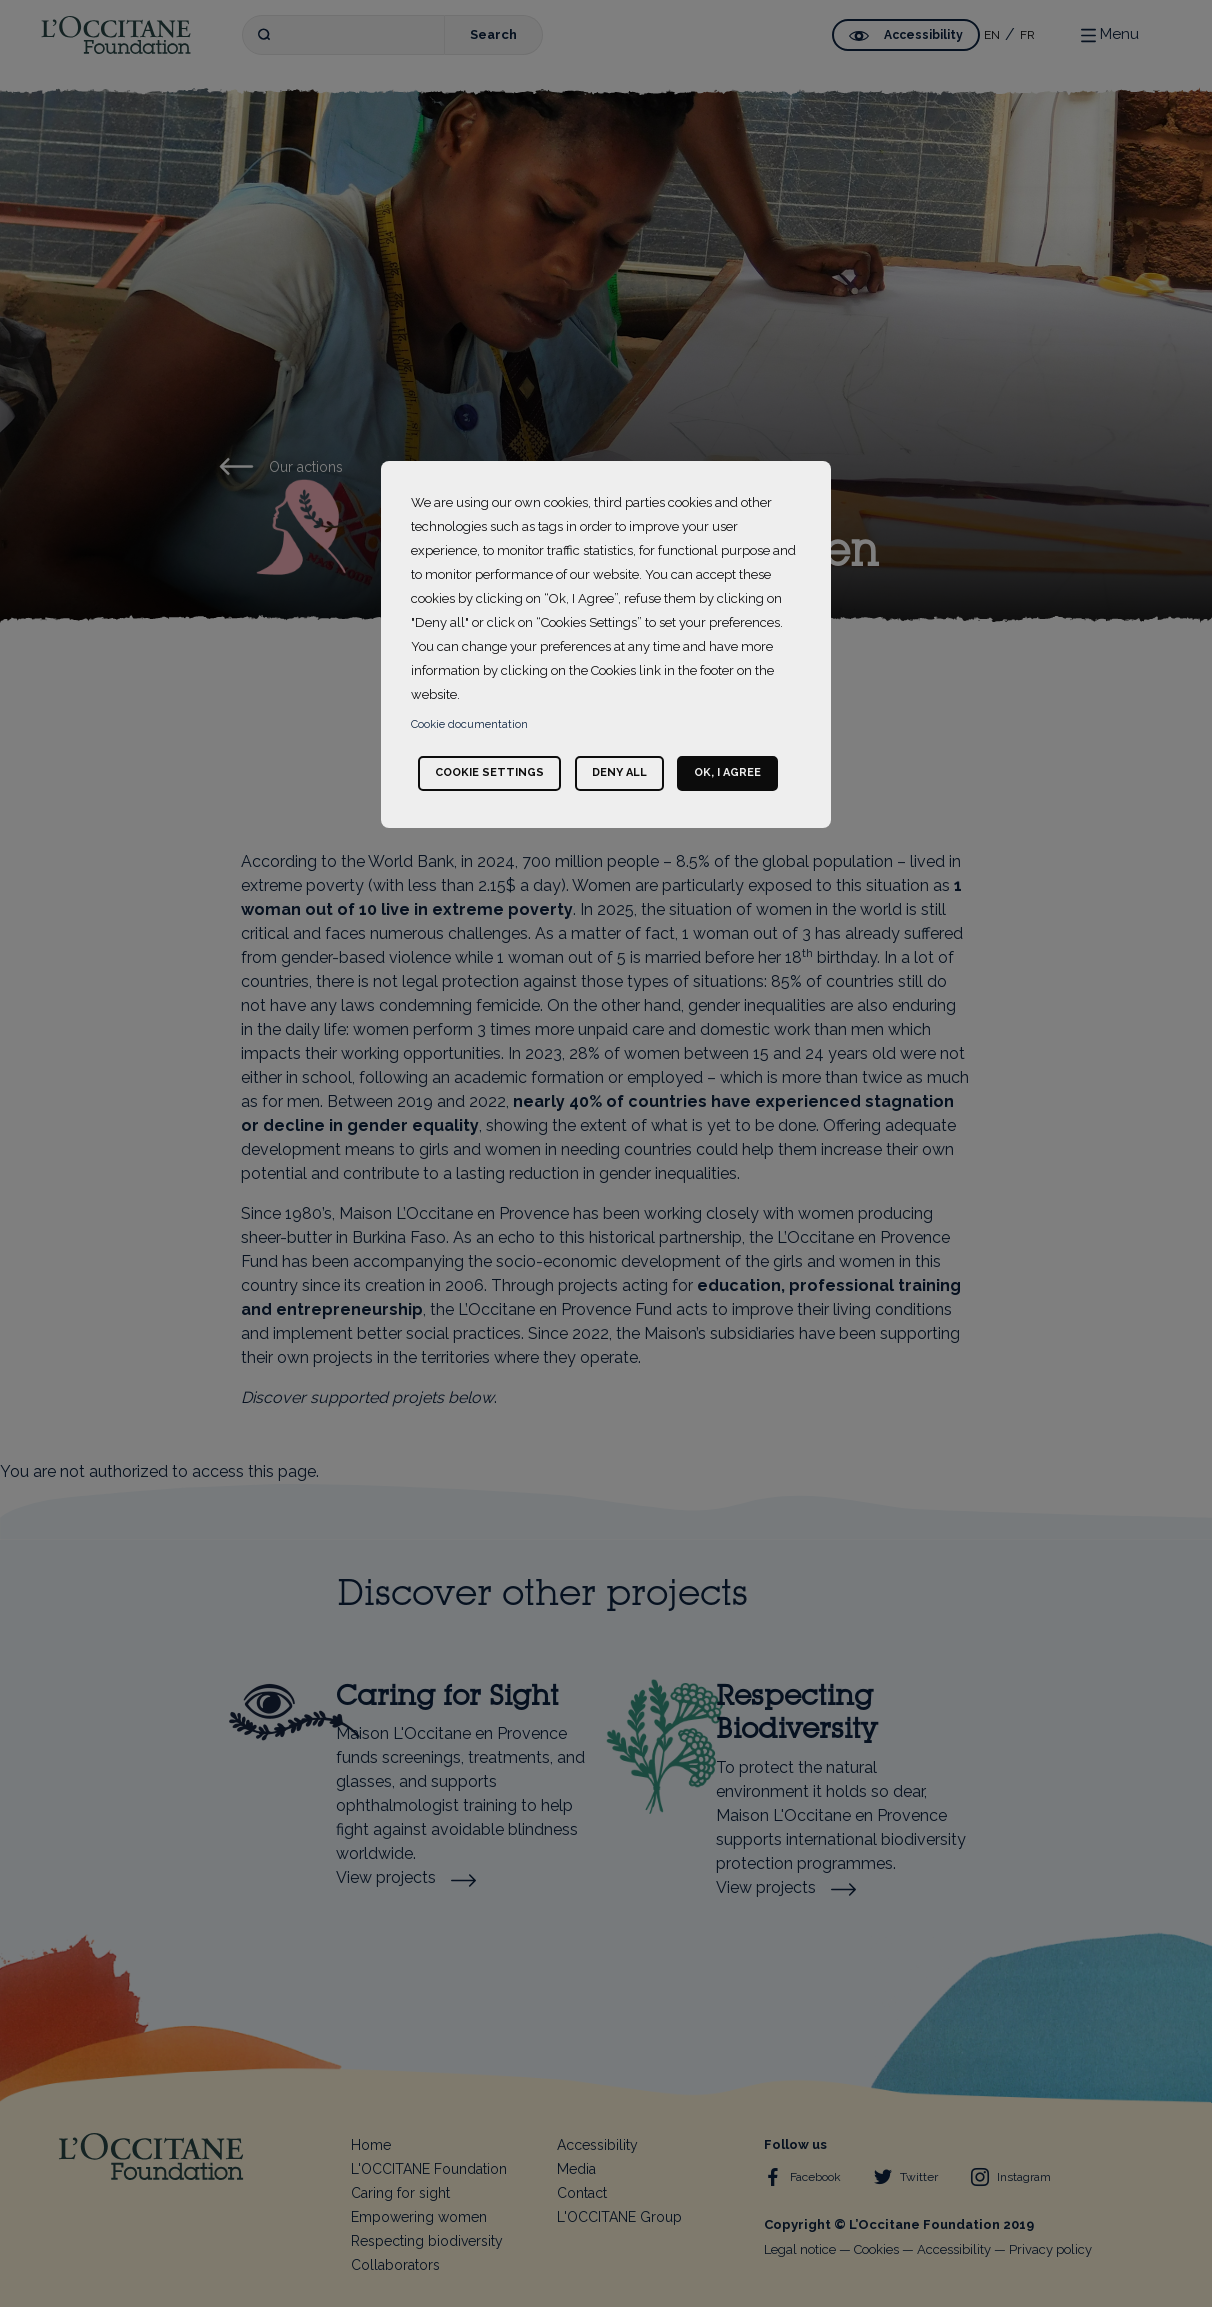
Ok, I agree (727, 772)
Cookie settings (489, 772)
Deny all (619, 772)
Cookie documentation (469, 724)
